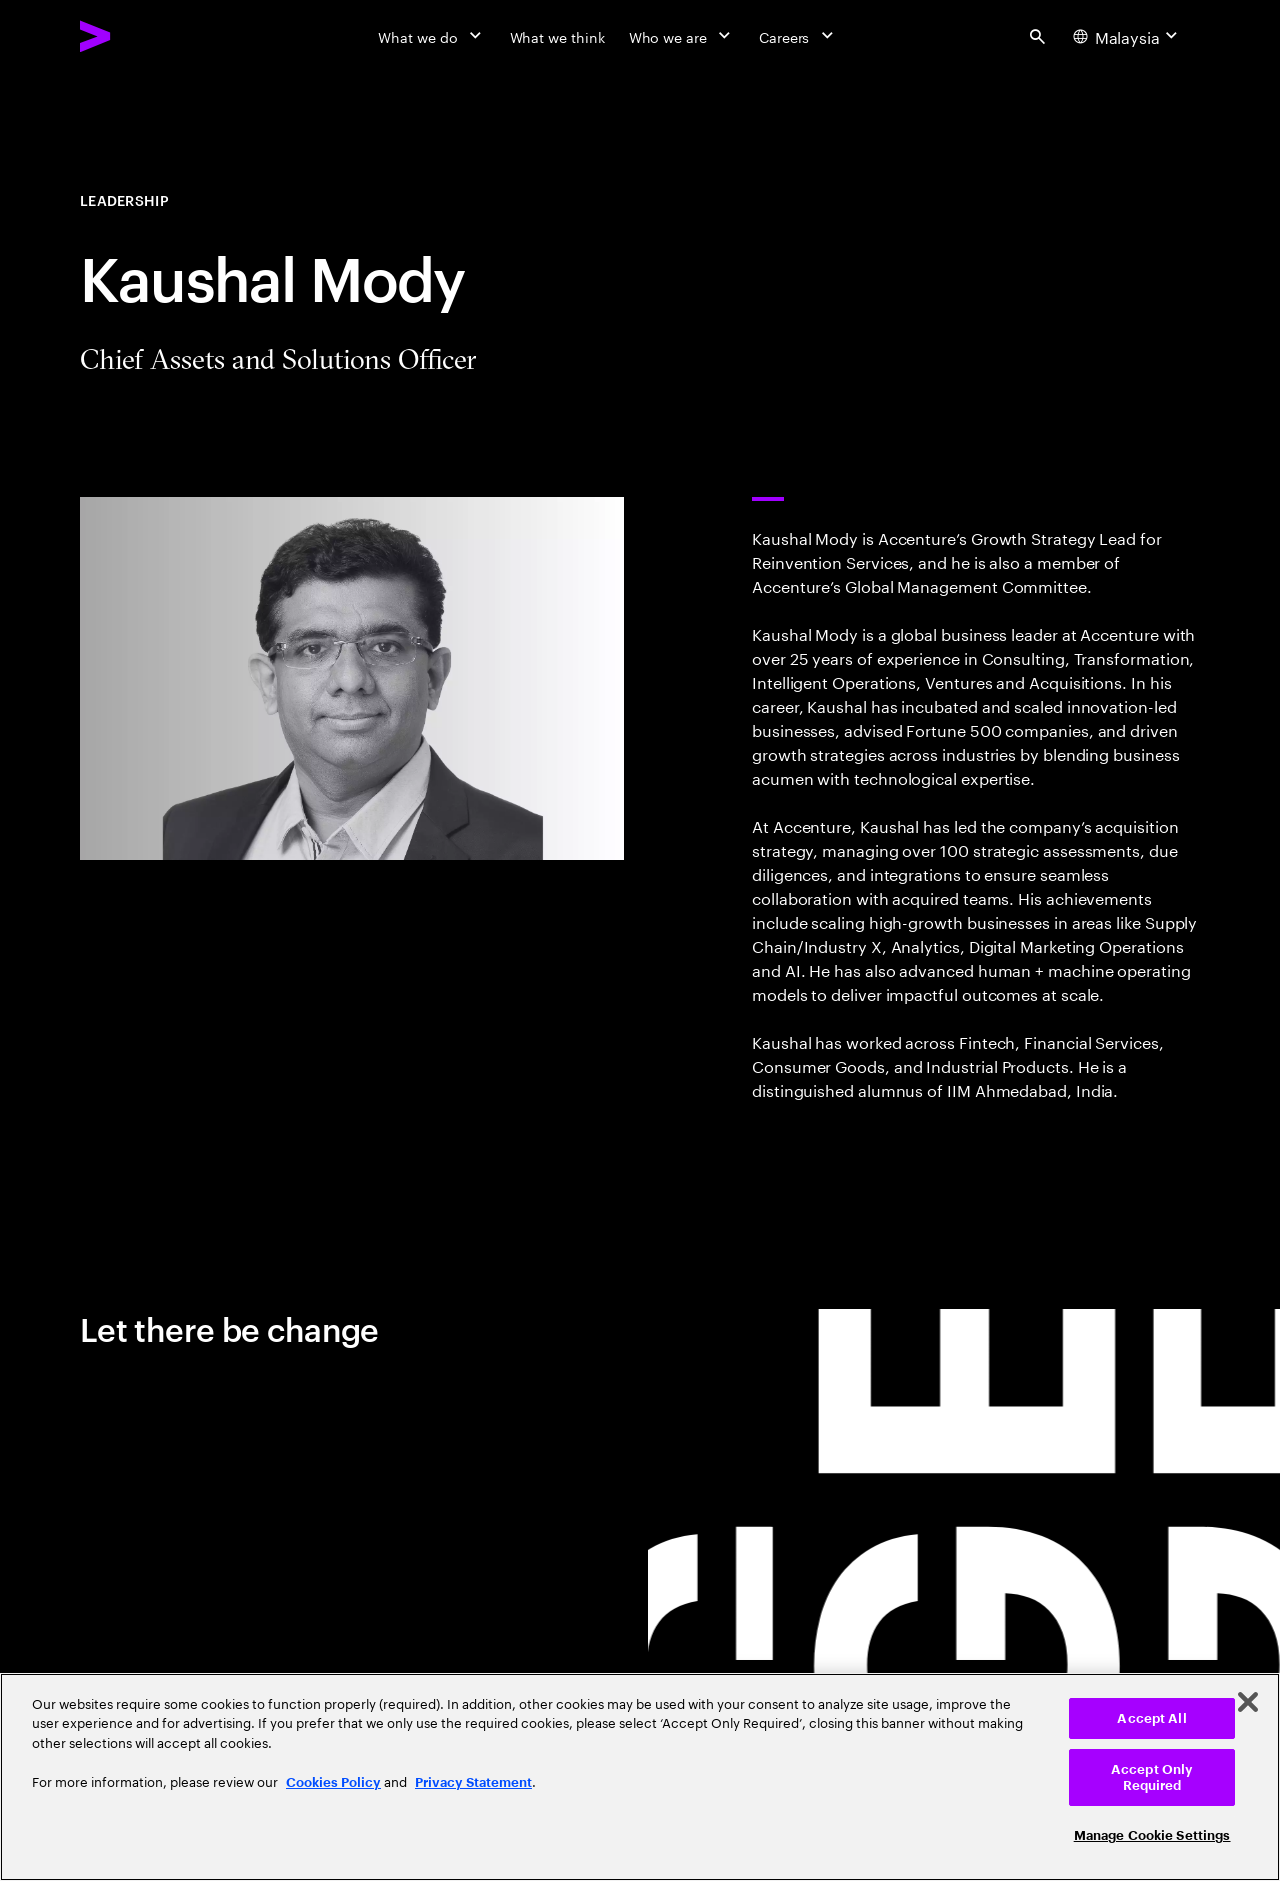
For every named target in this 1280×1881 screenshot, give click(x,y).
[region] (640, 1777)
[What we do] (431, 36)
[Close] (1248, 1702)
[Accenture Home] (141, 36)
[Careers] (798, 36)
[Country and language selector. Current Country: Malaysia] (1128, 36)
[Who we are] (682, 36)
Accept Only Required (1152, 1777)
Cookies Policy (333, 1782)
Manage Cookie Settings (1152, 1835)
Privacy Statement (473, 1782)
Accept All (1151, 1718)
